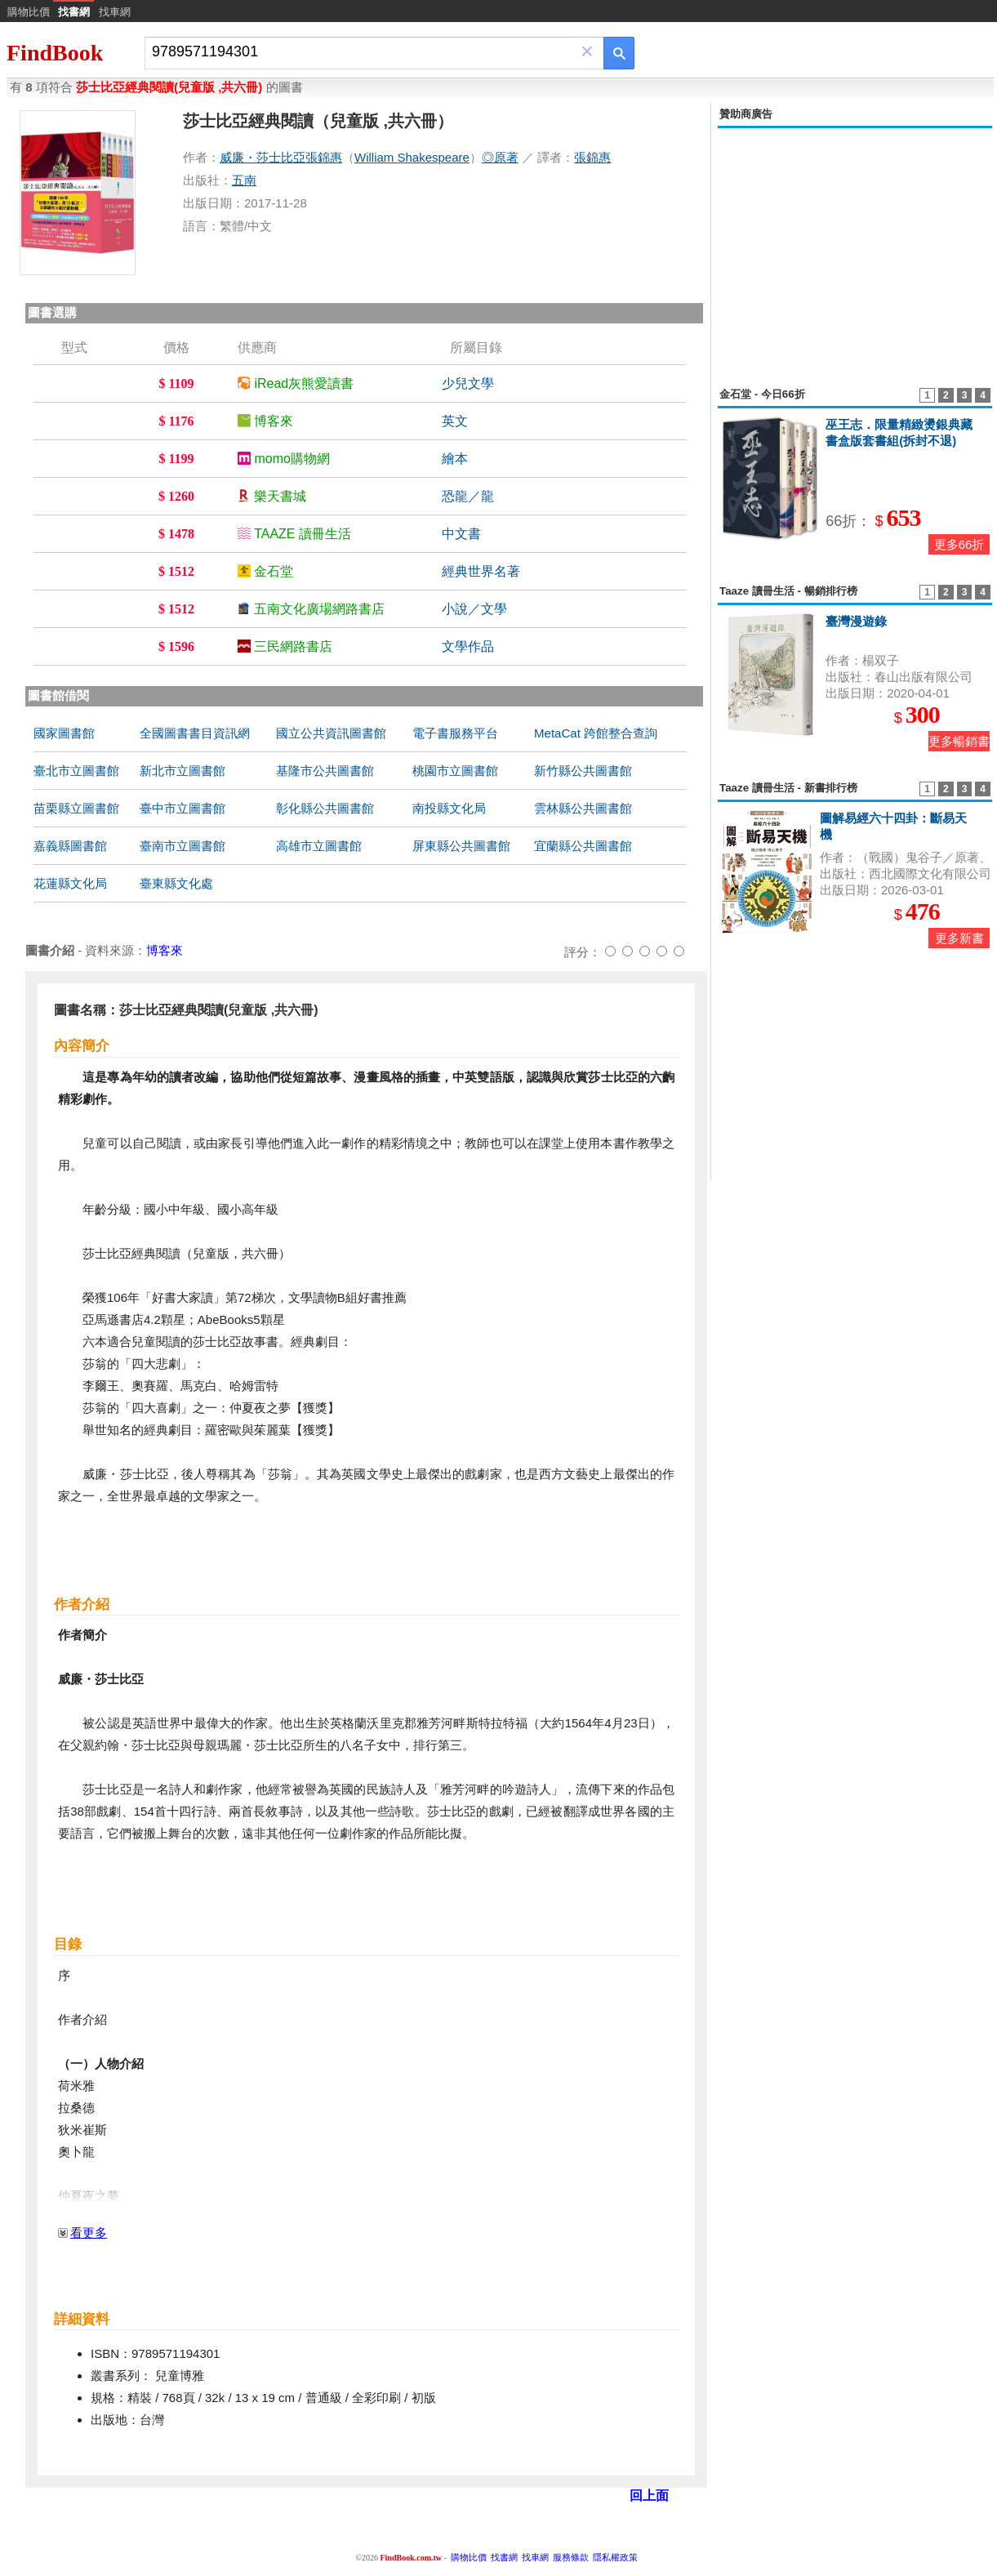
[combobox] (363, 52)
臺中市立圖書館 (182, 808)
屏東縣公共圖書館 (461, 846)
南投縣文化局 (449, 808)
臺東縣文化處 (176, 883)
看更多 (88, 2233)
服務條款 (571, 2557)
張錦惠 (592, 157)
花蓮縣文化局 (70, 883)
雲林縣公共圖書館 (583, 808)
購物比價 (28, 12)
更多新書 (959, 938)
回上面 (649, 2495)
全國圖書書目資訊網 (195, 733)
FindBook (55, 52)
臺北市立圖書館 (76, 771)
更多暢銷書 (959, 741)
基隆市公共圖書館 (325, 771)
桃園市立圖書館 (455, 771)
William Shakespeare (412, 157)
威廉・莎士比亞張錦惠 (281, 157)
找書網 (504, 2557)
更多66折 (959, 544)
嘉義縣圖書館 (70, 846)
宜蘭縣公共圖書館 (583, 846)
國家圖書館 (64, 733)
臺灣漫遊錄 (856, 621)
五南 (244, 180)
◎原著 (500, 157)
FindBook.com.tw (411, 2557)
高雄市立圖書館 (319, 846)
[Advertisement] (855, 248)
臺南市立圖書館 (182, 846)
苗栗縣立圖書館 (76, 808)
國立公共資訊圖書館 (331, 733)
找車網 (115, 12)
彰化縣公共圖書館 (325, 808)
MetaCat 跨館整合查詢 (595, 733)
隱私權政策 (615, 2557)
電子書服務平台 (455, 733)
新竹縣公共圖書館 (583, 771)
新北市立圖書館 (182, 771)
